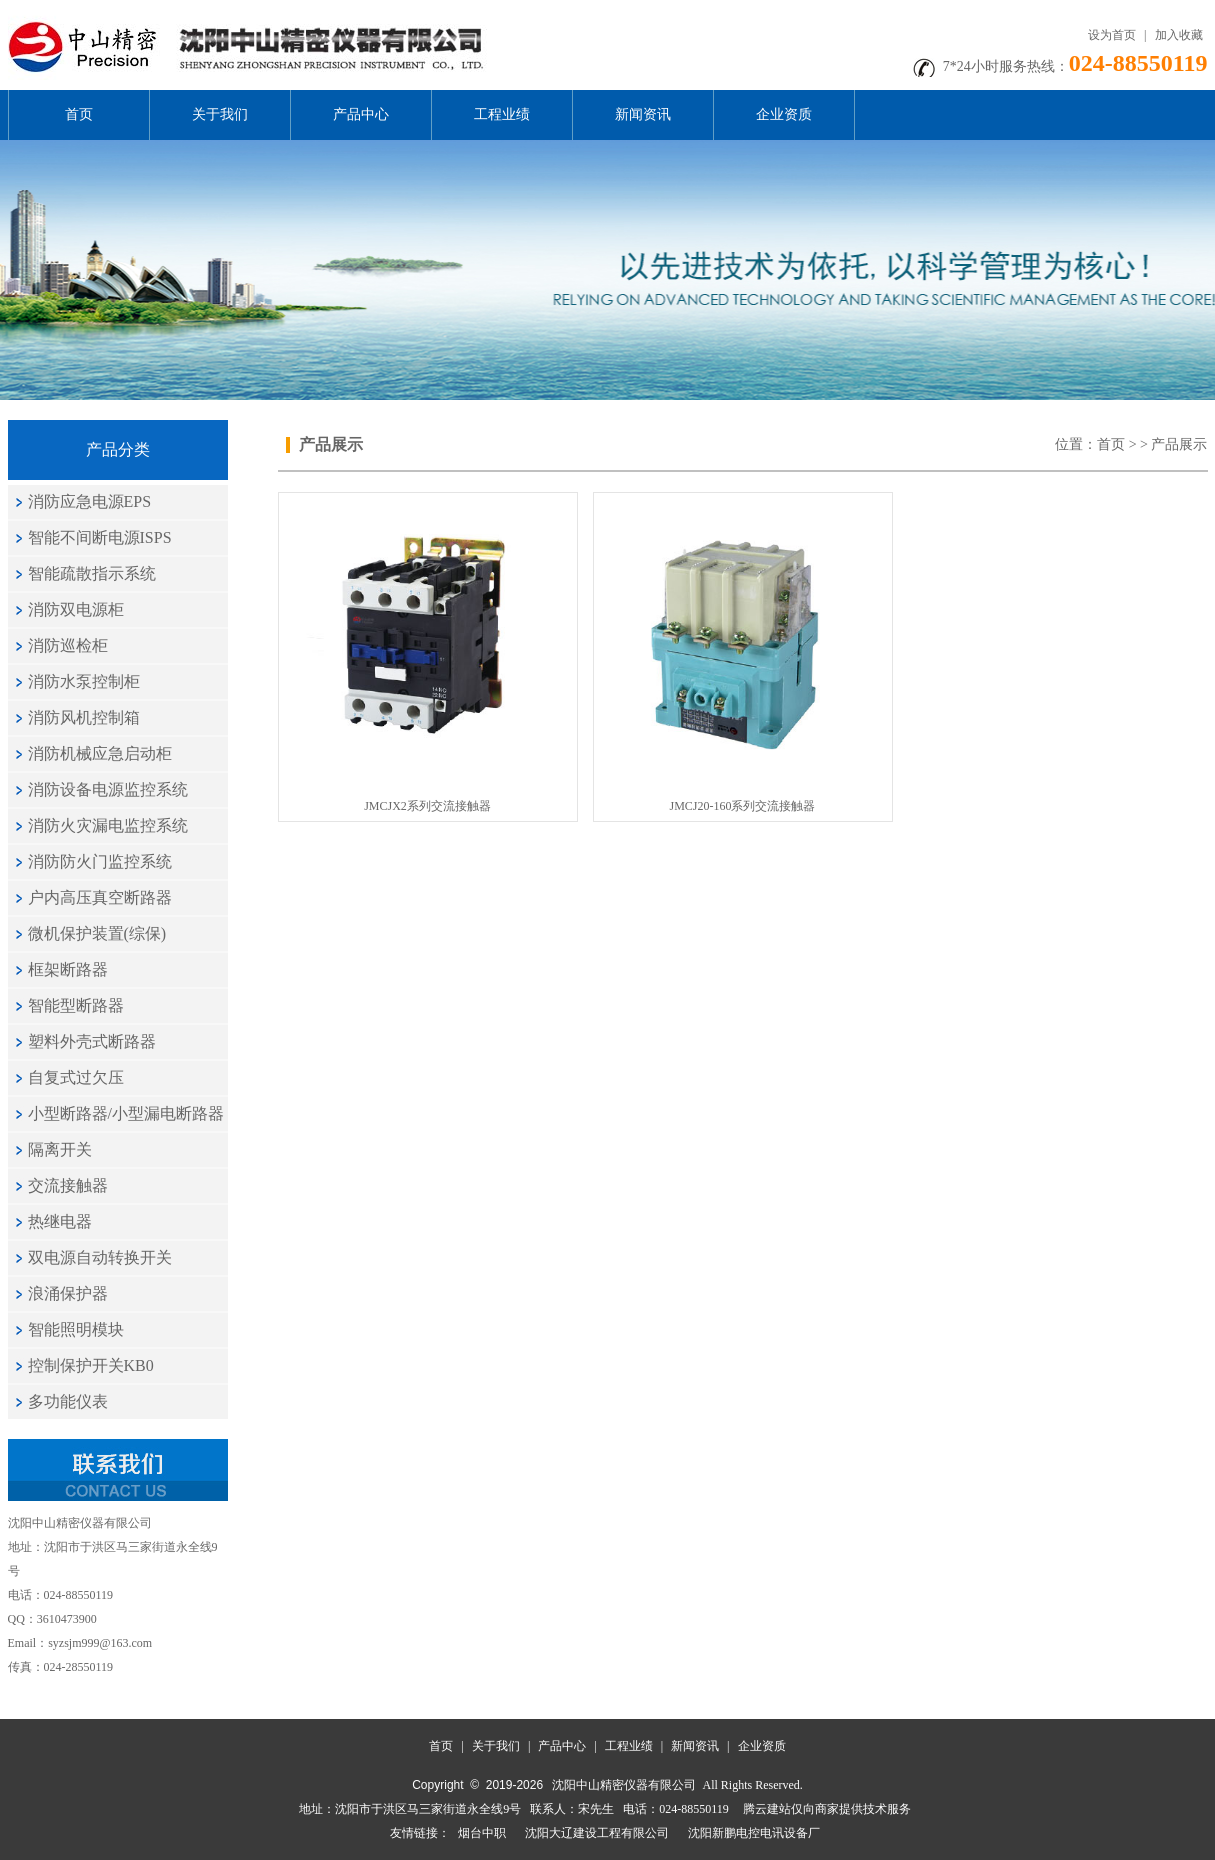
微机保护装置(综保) (97, 933)
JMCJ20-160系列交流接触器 (742, 806)
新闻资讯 (643, 114)
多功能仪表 (68, 1401)
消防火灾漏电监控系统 (108, 825)
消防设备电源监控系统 (108, 789)
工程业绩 (502, 114)
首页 (79, 114)
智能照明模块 (76, 1329)
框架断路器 (68, 969)
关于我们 (220, 114)
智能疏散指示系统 (92, 573)
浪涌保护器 (68, 1293)
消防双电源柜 (76, 609)
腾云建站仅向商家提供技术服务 (827, 1809)
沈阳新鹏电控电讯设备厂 (754, 1833)
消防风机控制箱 (84, 717)
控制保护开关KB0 (91, 1365)
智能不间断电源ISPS (100, 537)
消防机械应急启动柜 (100, 753)
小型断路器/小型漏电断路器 (126, 1113)
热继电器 (60, 1221)
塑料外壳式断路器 (92, 1041)
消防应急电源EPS (90, 501)
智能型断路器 (76, 1005)
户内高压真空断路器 (100, 897)
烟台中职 (482, 1833)
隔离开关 (60, 1149)
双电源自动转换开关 (100, 1257)
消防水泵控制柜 (84, 681)
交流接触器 (68, 1185)
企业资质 (784, 114)
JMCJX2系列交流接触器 (427, 806)
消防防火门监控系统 (100, 861)
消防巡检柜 (68, 645)
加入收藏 (1179, 35)
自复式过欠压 (76, 1077)
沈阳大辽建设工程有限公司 (597, 1833)
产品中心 (361, 114)
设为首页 (1112, 35)
